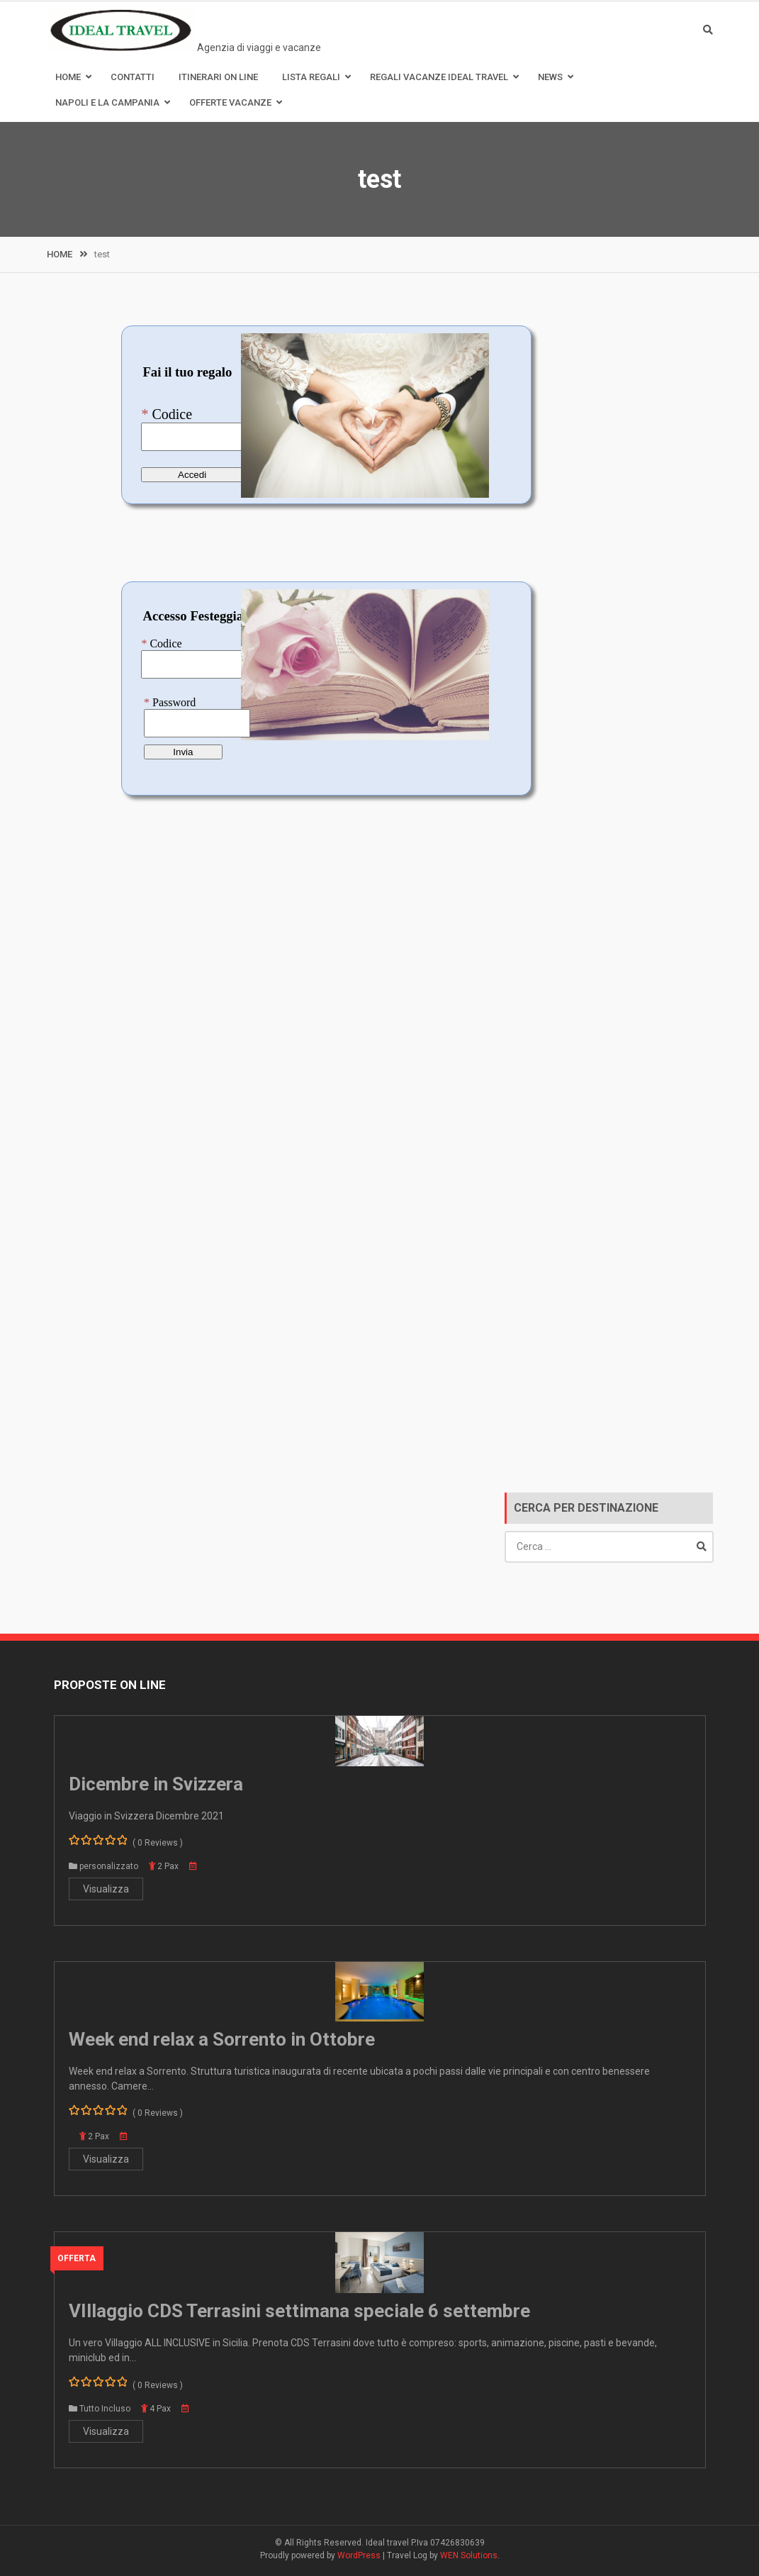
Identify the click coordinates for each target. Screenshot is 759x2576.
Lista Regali (311, 77)
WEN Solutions (468, 2555)
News (550, 77)
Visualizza (106, 1889)
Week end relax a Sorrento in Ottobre (222, 2039)
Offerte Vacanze (230, 102)
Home (68, 77)
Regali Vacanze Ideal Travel (439, 77)
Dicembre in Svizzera (156, 1784)
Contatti (132, 77)
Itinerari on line (218, 77)
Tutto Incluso (104, 2409)
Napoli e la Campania (107, 102)
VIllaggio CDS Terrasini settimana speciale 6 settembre (299, 2310)
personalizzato (108, 1866)
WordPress (359, 2555)
